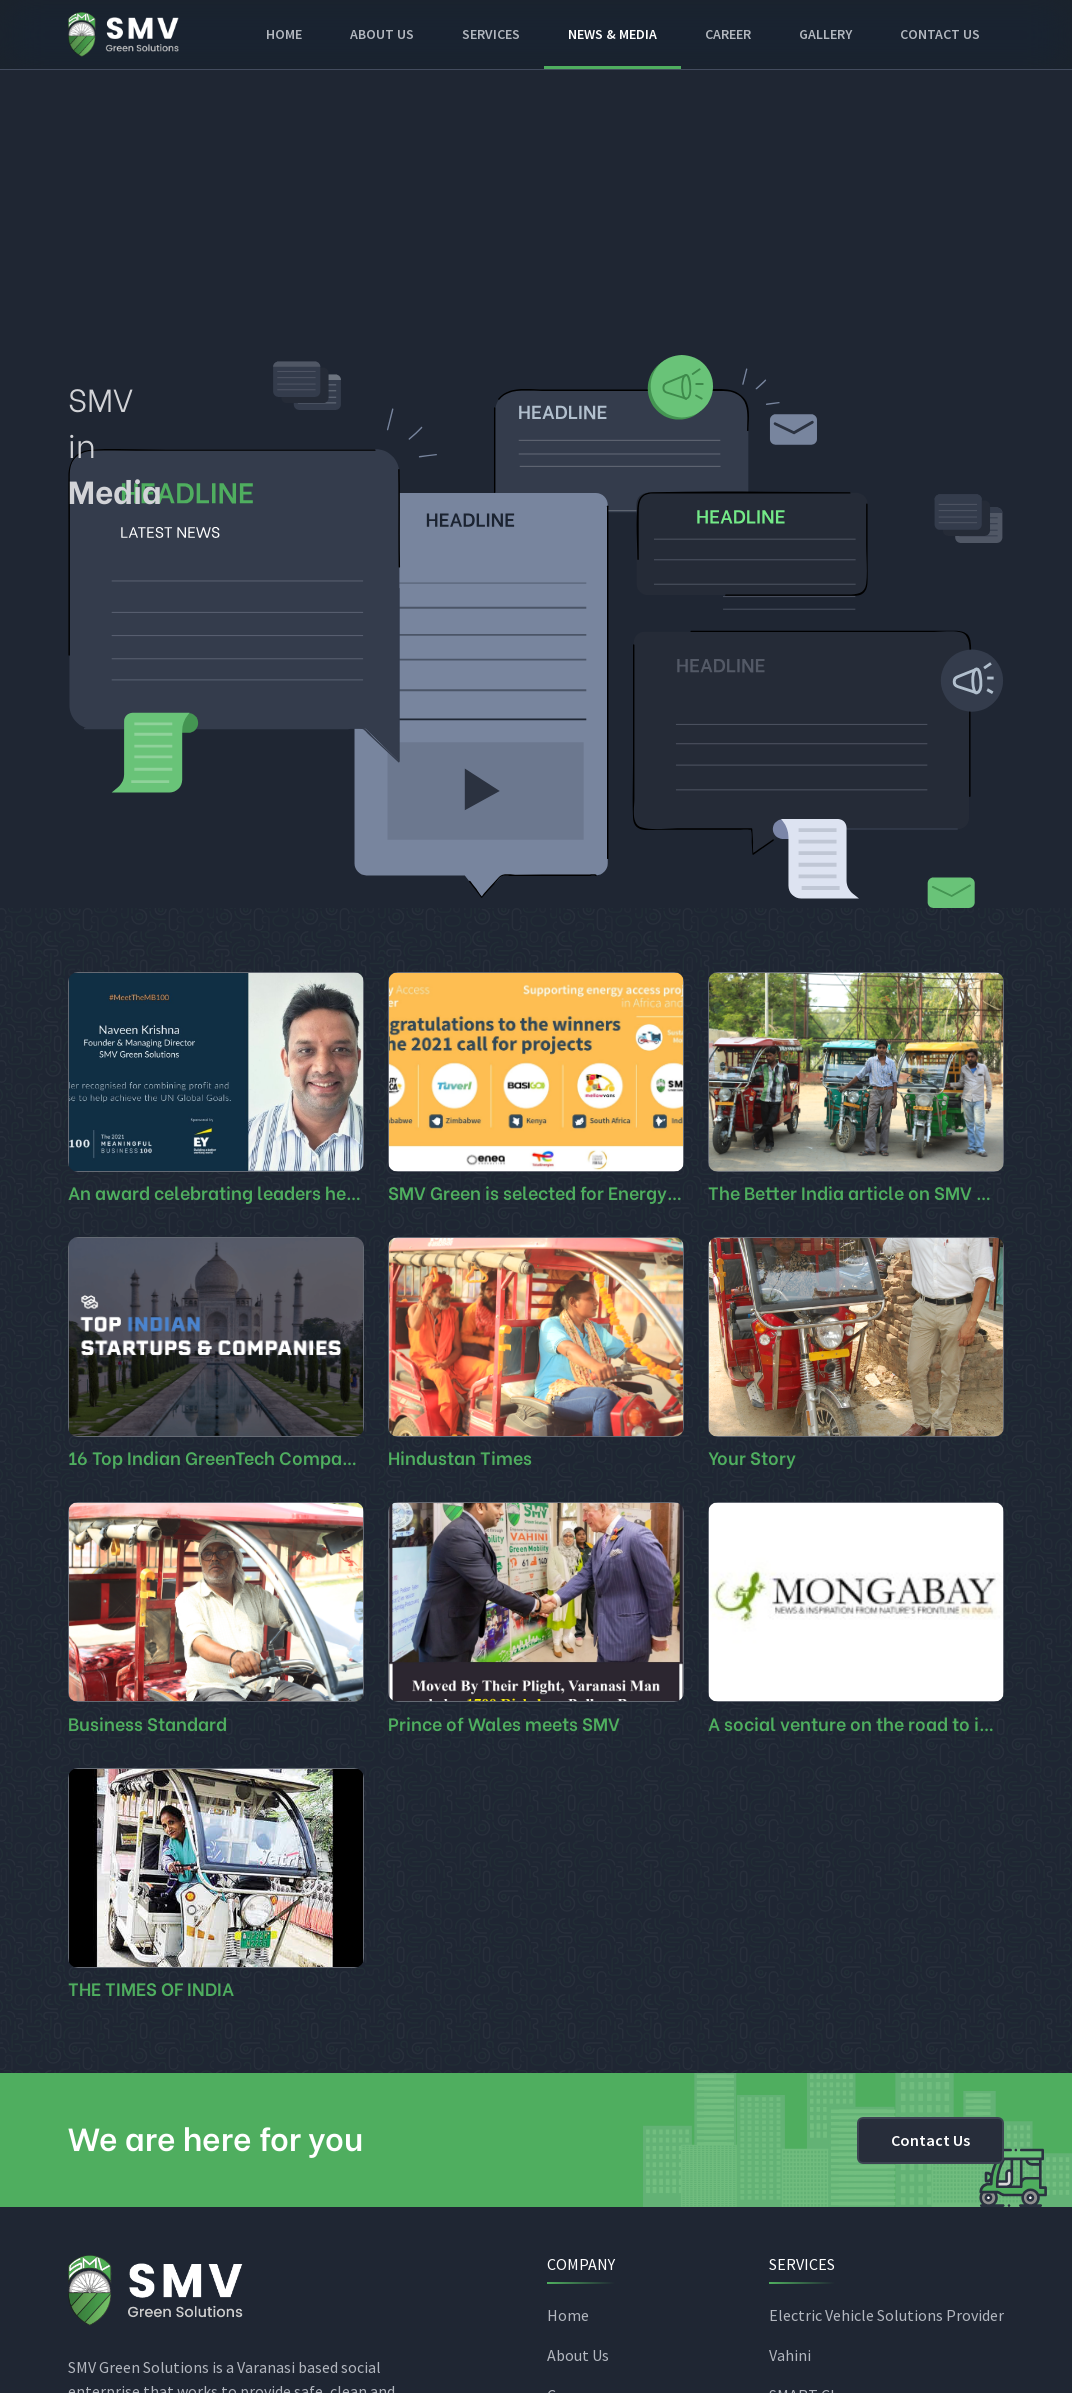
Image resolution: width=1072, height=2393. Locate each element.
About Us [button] (382, 34)
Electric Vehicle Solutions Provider (886, 2315)
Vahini (790, 2355)
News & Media (612, 34)
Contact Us (940, 34)
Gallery (825, 34)
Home (284, 34)
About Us (578, 2355)
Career (728, 34)
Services (491, 34)
